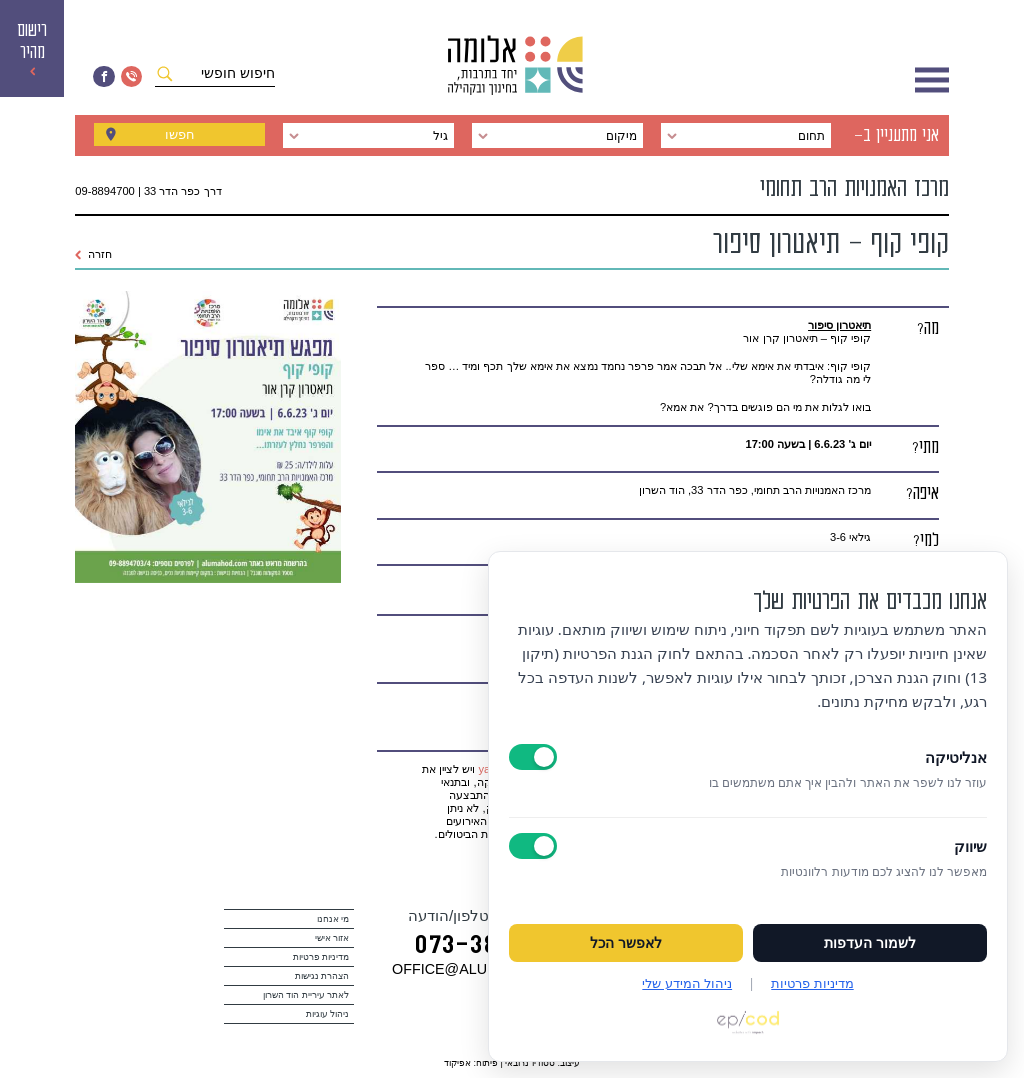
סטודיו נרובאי (530, 1063)
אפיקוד (457, 1063)
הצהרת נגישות (322, 976)
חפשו (180, 136)
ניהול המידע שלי (687, 983)
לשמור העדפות (870, 943)
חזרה (93, 254)
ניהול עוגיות (328, 1014)
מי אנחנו (333, 919)
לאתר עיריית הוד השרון (306, 995)
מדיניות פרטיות (321, 957)
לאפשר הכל (626, 943)
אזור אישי (332, 938)
